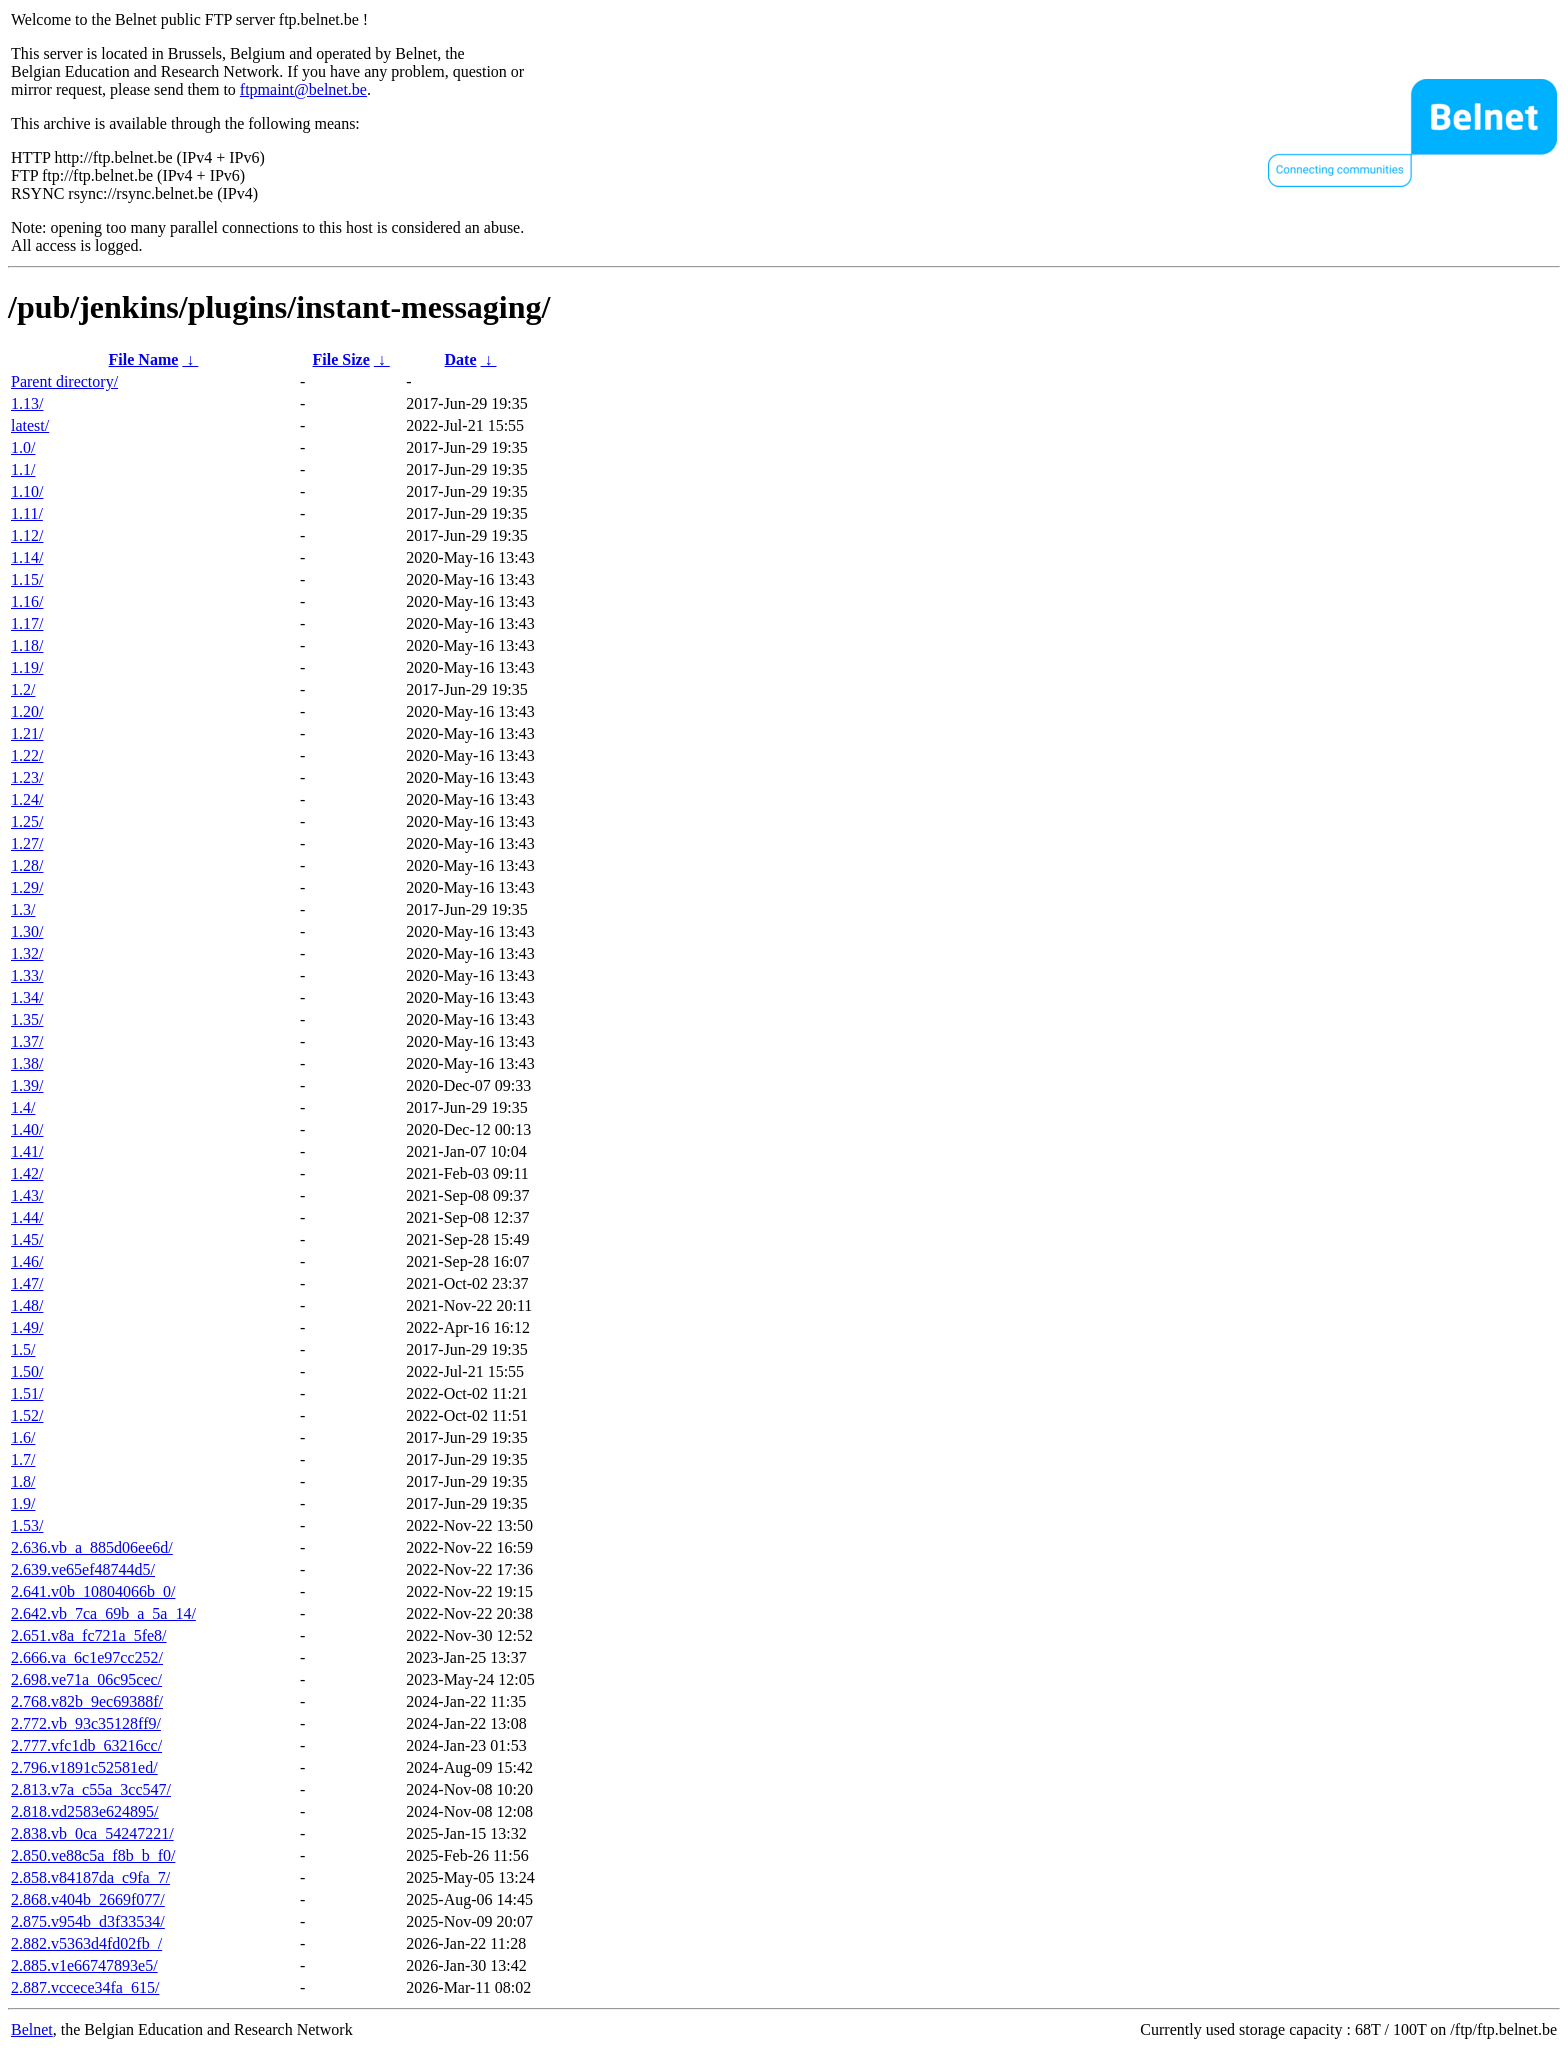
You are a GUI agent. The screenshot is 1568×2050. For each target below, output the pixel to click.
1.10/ (27, 491)
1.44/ (27, 1217)
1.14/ (27, 557)
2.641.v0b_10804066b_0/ (93, 1591)
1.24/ (27, 799)
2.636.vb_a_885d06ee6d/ (92, 1547)
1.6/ (23, 1437)
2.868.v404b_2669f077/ (88, 1899)
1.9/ (23, 1503)
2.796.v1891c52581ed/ (84, 1767)
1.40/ (27, 1129)
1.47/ (27, 1283)
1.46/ (27, 1261)
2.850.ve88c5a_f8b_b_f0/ (93, 1855)
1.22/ (27, 755)
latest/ (30, 425)
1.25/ (27, 821)
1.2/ (23, 689)
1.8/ (23, 1481)
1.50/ (27, 1371)
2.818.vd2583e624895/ (85, 1811)
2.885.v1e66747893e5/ (84, 1965)
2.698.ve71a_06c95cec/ (86, 1679)
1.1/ (23, 469)
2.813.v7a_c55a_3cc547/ (91, 1789)
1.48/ (27, 1305)
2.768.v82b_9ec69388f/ (87, 1701)
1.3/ (23, 909)
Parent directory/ (64, 381)
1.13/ (27, 403)
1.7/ (23, 1459)
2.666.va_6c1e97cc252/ (87, 1657)
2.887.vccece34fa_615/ (85, 1987)
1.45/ (27, 1239)
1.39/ (27, 1085)
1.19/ (27, 667)
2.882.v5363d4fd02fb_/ (86, 1943)
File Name (144, 359)
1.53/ (27, 1525)
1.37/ (27, 1041)
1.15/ (27, 579)
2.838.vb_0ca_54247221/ (92, 1833)
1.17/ (27, 623)
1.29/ (27, 887)
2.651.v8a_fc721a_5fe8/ (89, 1635)
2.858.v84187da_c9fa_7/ (90, 1877)
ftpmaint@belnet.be (303, 89)
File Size (340, 359)
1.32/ (27, 953)
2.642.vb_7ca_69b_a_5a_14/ (103, 1613)
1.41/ (27, 1151)
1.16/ (27, 601)
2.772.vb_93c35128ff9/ (86, 1723)
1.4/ (23, 1107)
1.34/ (27, 997)
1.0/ (23, 447)
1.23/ (27, 777)
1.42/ (27, 1173)
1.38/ (27, 1063)
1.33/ (27, 975)
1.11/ (27, 513)
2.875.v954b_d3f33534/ (88, 1921)
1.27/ (27, 843)
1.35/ (27, 1019)
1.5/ (23, 1349)
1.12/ (27, 535)
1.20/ (27, 711)
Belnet (32, 2029)
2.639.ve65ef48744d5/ (83, 1569)
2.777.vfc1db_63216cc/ (86, 1745)
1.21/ (27, 733)
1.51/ (27, 1393)
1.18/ (27, 645)
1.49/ (27, 1327)
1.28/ (27, 865)
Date (461, 359)
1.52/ (27, 1415)
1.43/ (27, 1195)
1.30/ (27, 931)
